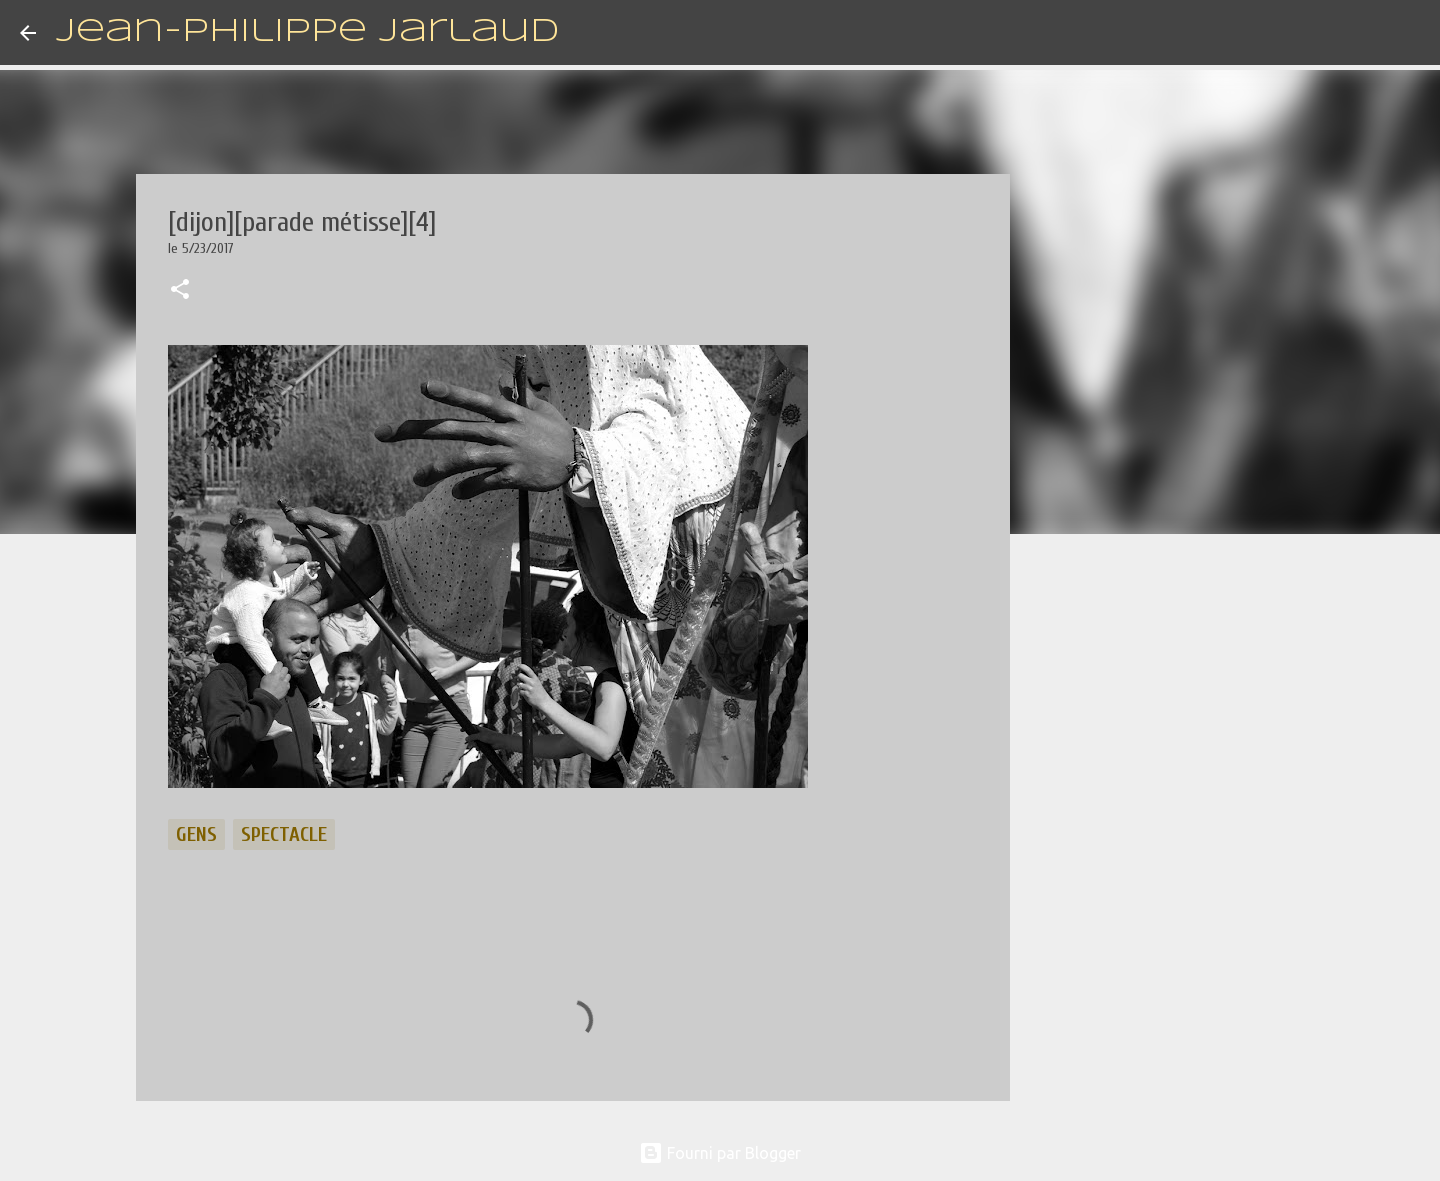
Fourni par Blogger (720, 1153)
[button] (180, 291)
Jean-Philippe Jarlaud (307, 32)
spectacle (284, 834)
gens (196, 834)
